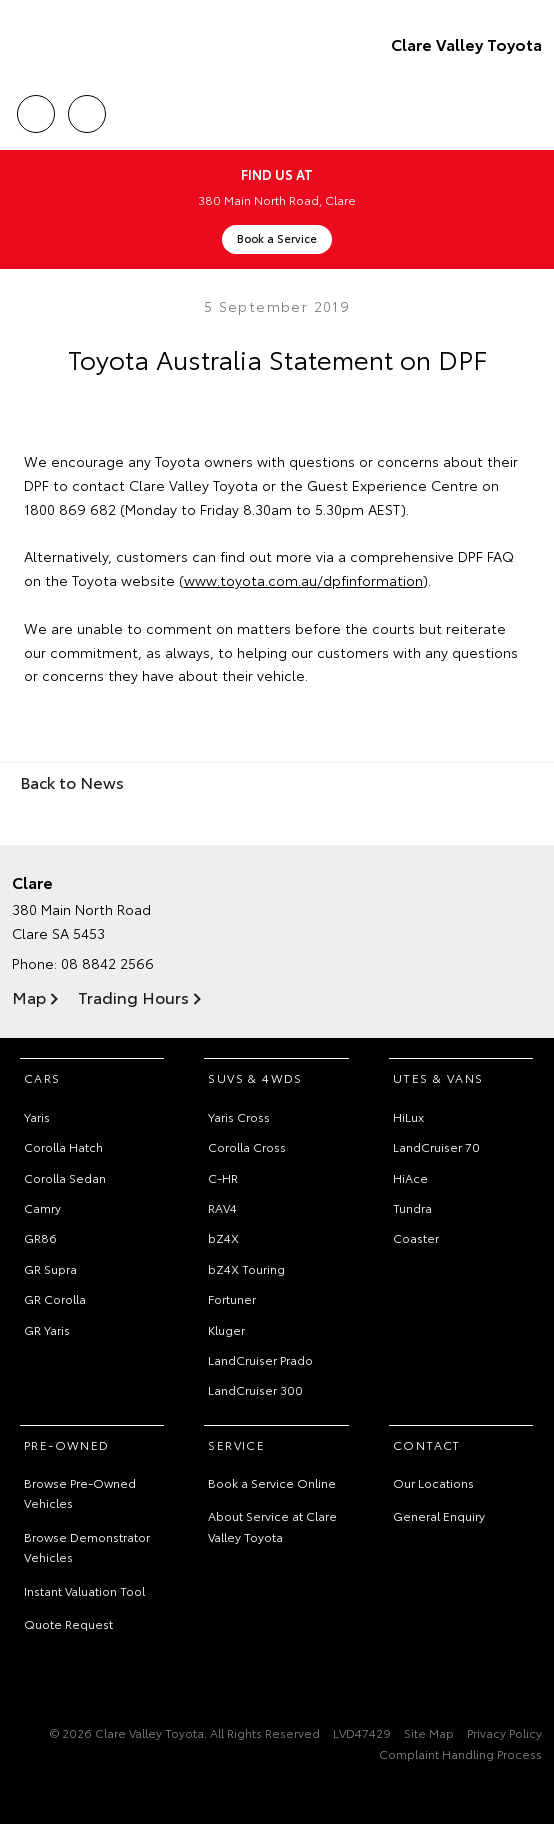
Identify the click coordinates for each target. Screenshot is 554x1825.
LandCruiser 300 (255, 1389)
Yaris (37, 1116)
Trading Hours (133, 996)
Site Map (429, 1732)
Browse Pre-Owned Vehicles (80, 1492)
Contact (427, 1444)
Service (236, 1444)
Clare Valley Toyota (466, 43)
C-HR (223, 1177)
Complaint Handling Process (460, 1753)
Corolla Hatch (63, 1146)
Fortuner (232, 1298)
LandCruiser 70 (436, 1146)
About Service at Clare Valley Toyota (272, 1525)
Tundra (412, 1207)
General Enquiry (439, 1515)
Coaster (416, 1237)
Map (29, 996)
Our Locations (433, 1482)
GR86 (40, 1237)
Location (87, 110)
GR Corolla (55, 1298)
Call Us (36, 110)
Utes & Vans (438, 1077)
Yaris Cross (239, 1116)
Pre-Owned (67, 1444)
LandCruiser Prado (260, 1359)
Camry (42, 1207)
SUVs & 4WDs (255, 1077)
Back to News (72, 781)
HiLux (408, 1116)
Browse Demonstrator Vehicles (87, 1546)
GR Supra (50, 1268)
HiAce (410, 1177)
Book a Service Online (272, 1482)
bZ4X (223, 1237)
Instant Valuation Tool (84, 1590)
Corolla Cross (247, 1146)
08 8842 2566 (107, 963)
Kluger (226, 1329)
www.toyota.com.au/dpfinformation (303, 580)
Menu (530, 114)
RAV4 (222, 1207)
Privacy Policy (504, 1732)
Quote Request (68, 1623)
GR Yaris (47, 1329)
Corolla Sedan (65, 1177)
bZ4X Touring (246, 1268)
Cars (42, 1077)
